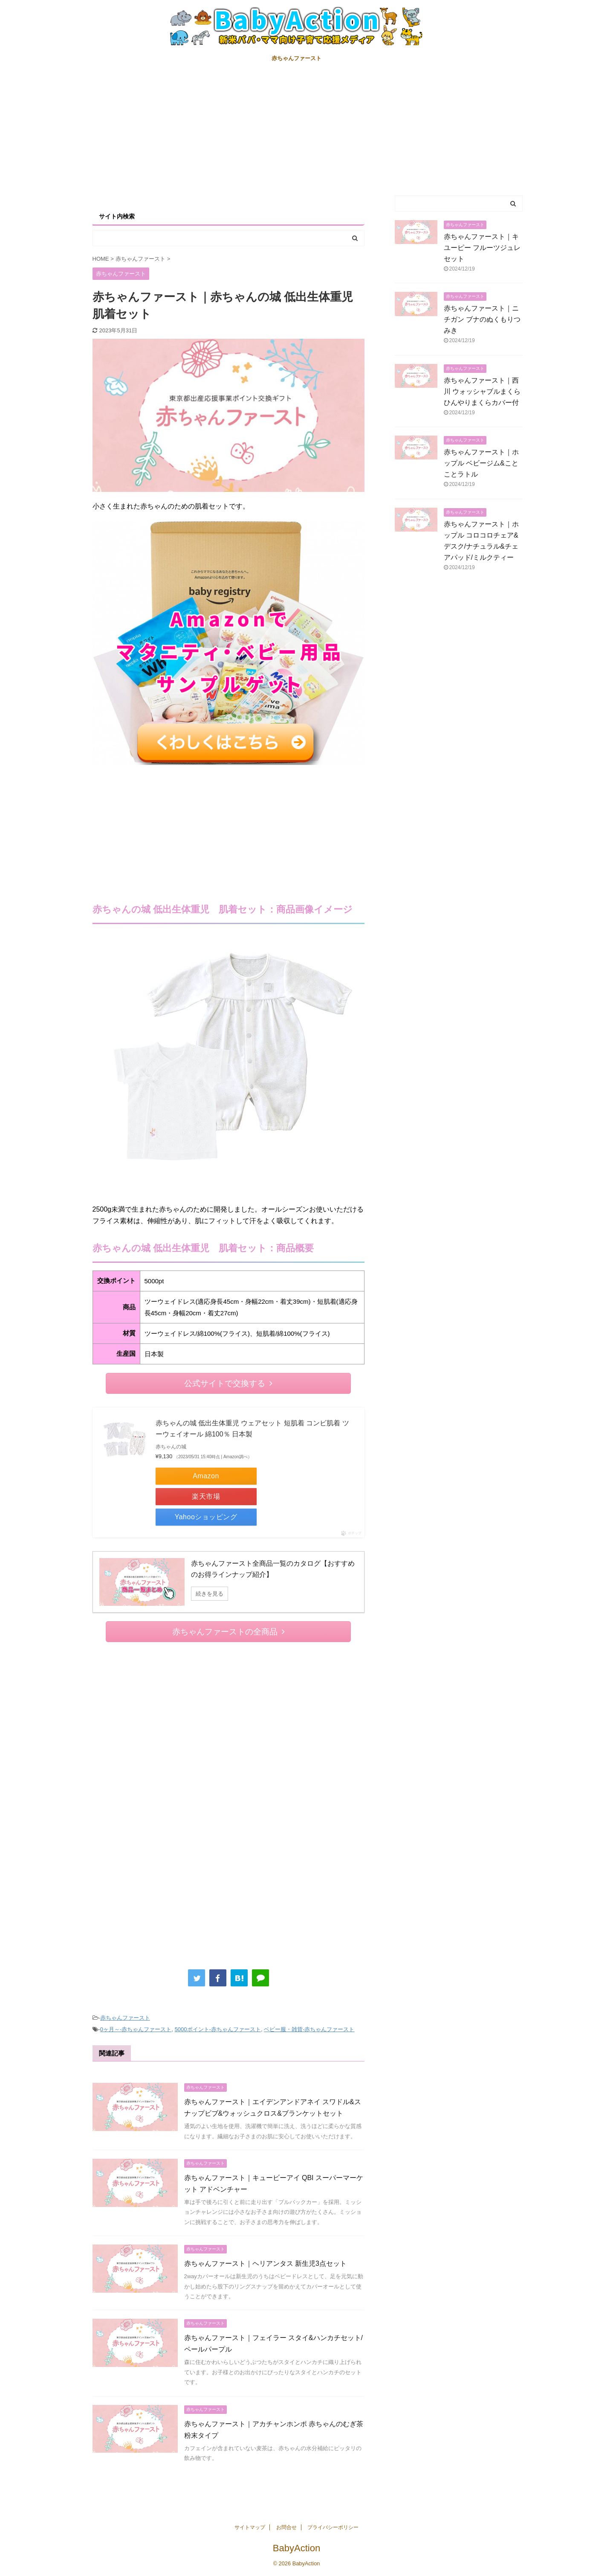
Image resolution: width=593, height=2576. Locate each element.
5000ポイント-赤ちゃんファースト (218, 2029)
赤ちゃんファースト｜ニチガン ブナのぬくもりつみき (482, 319)
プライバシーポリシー (333, 2527)
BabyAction (296, 2548)
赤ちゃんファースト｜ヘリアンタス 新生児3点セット (265, 2263)
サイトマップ (249, 2527)
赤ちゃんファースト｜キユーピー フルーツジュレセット (482, 247)
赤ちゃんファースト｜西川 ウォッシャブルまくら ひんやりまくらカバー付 (485, 391)
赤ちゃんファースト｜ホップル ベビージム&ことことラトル (481, 463)
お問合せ (286, 2527)
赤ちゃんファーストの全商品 (228, 1631)
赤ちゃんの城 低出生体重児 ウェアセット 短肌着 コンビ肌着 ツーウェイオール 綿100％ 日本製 (252, 1428)
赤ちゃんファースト (296, 58)
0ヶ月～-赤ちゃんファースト (136, 2029)
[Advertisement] (297, 131)
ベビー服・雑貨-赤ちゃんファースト (309, 2029)
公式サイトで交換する (228, 1383)
